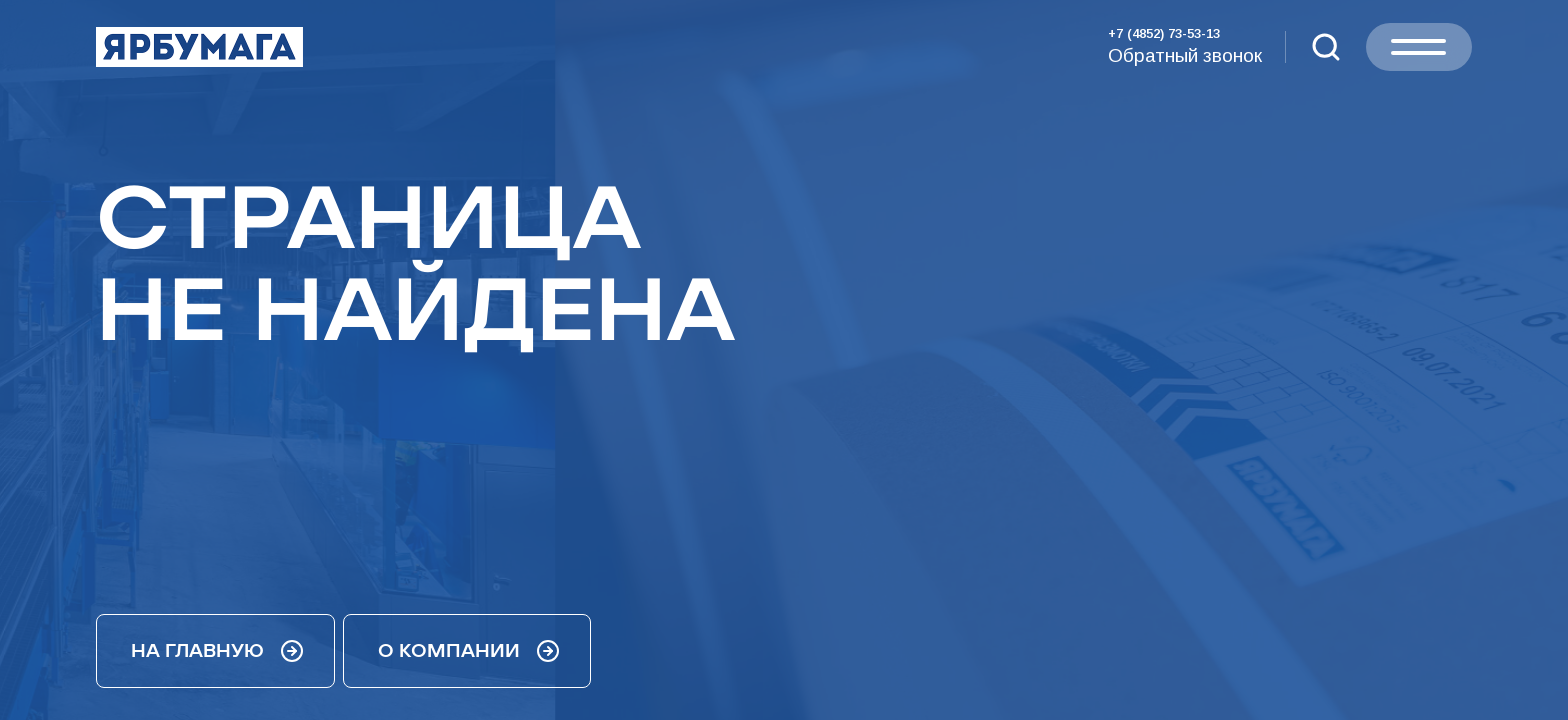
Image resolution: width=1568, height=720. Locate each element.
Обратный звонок (1185, 55)
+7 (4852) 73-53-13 (1164, 33)
